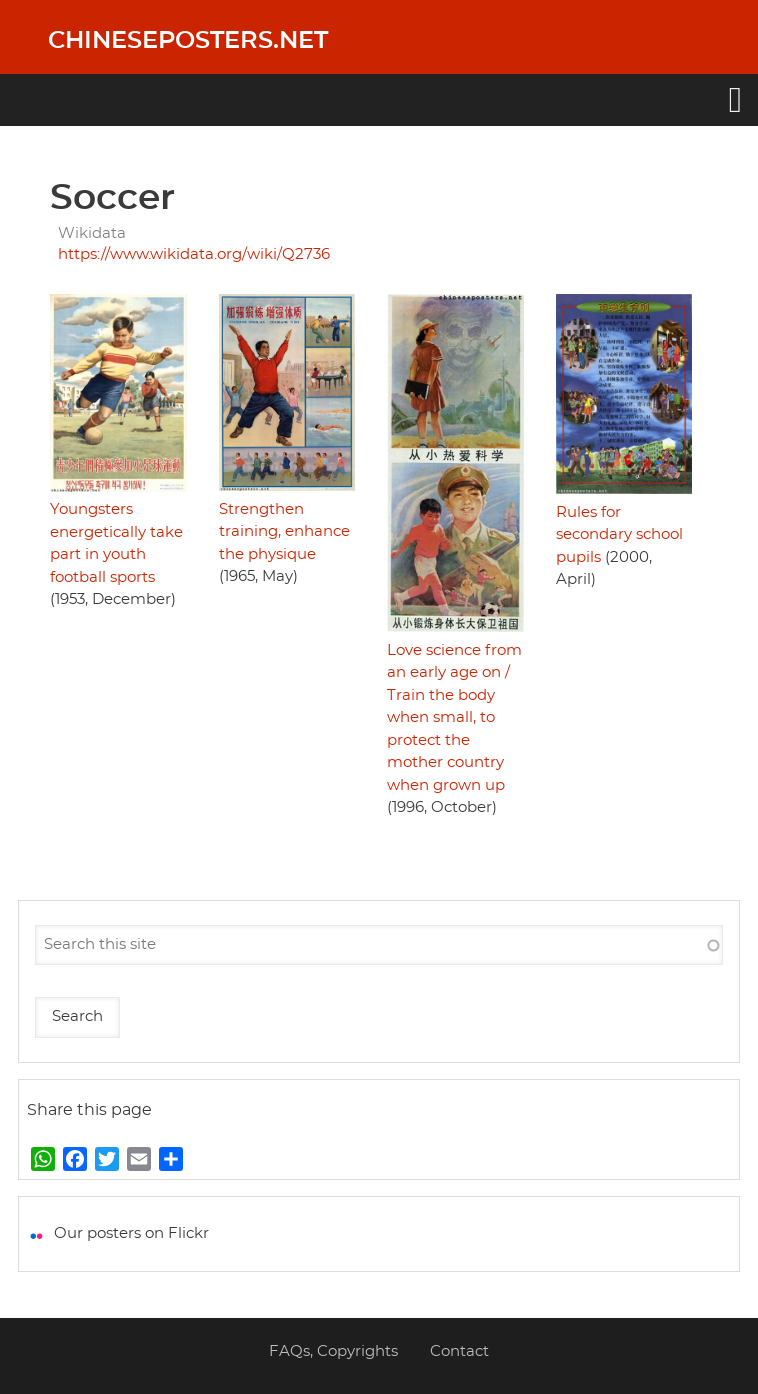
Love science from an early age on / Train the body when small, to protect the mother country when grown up (454, 718)
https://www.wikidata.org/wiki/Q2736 (194, 254)
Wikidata (92, 233)
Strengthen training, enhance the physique (284, 532)
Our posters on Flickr (131, 1233)
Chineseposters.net (188, 41)
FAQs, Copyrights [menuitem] (333, 1351)
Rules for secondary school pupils (619, 535)
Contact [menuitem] (459, 1351)
